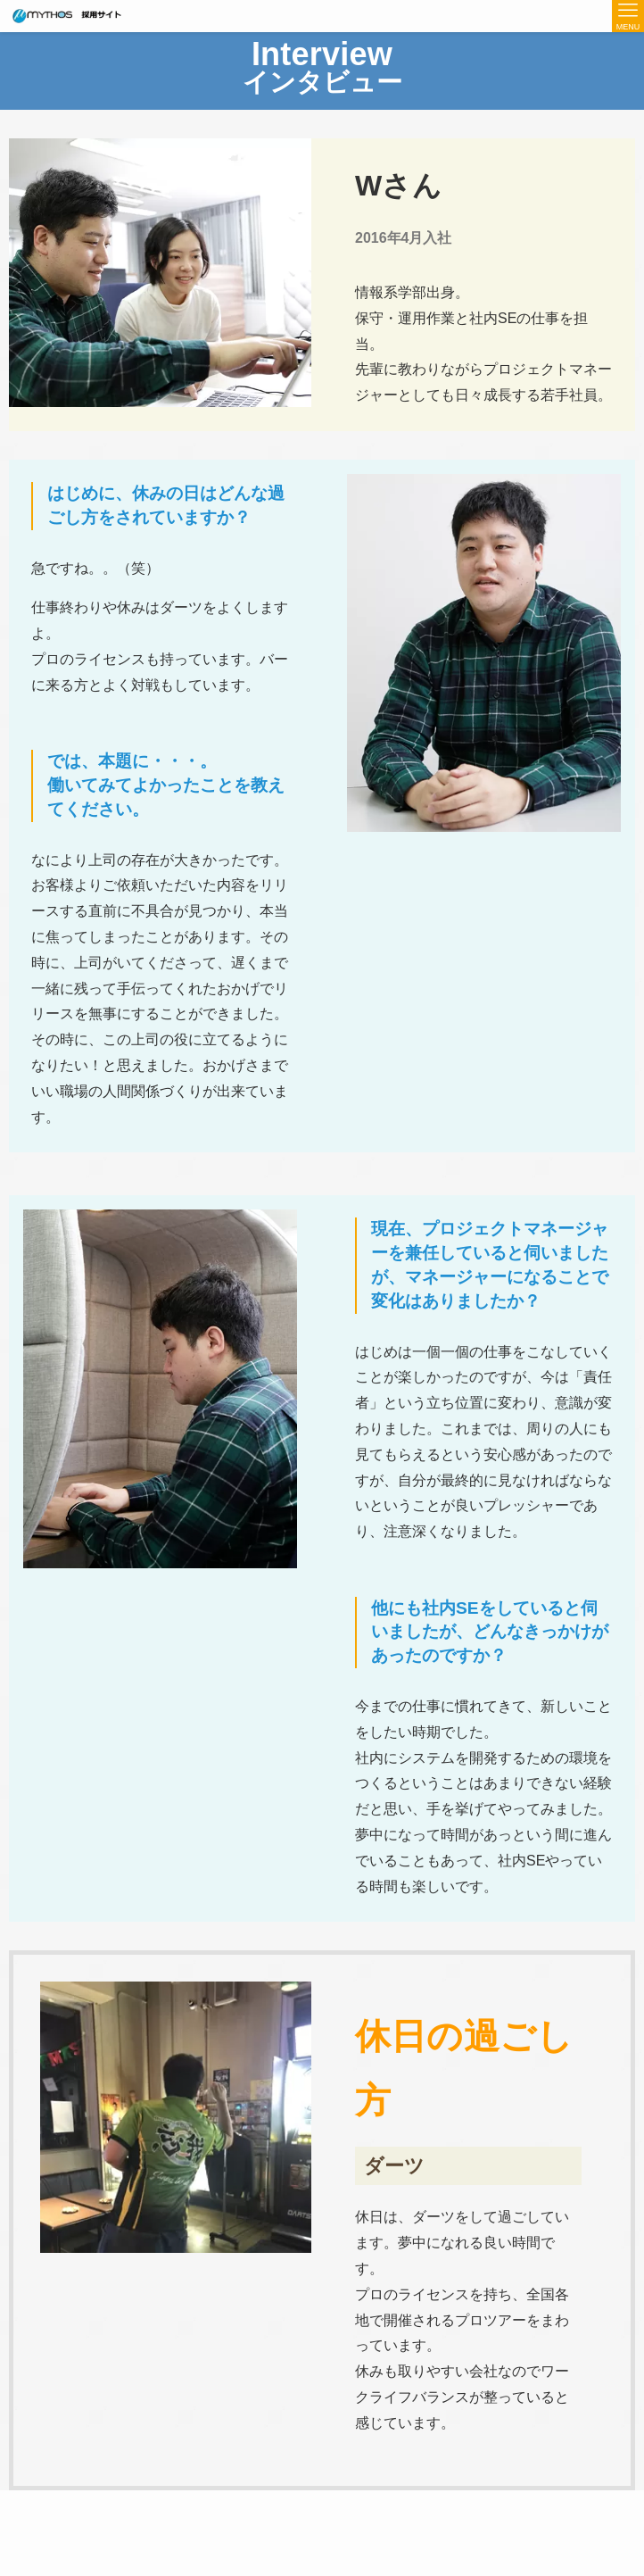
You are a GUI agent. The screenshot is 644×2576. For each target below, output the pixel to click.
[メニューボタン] (628, 16)
